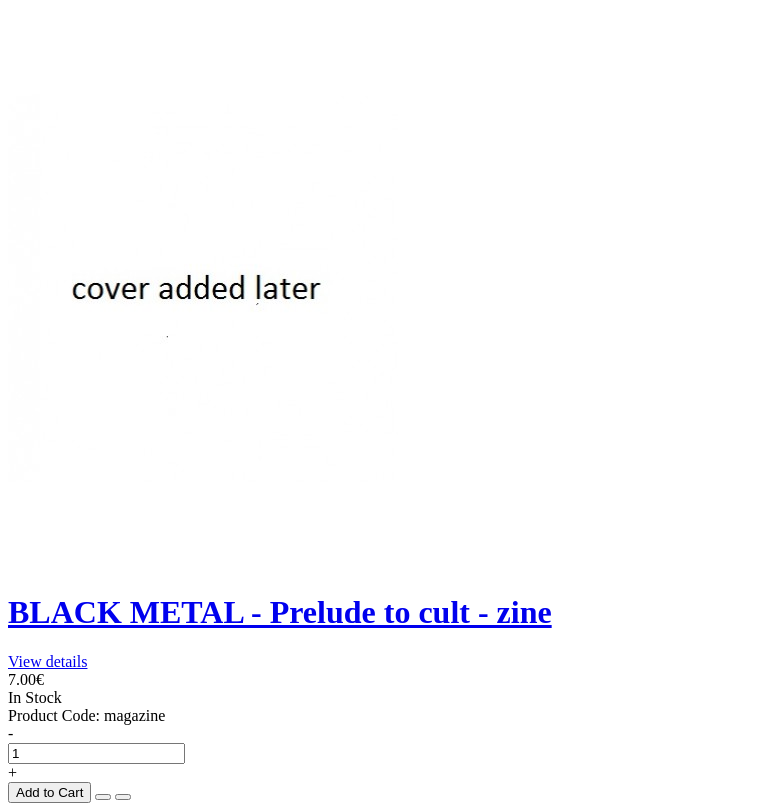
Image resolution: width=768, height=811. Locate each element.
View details (47, 661)
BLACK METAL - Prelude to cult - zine (280, 612)
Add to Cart (49, 792)
